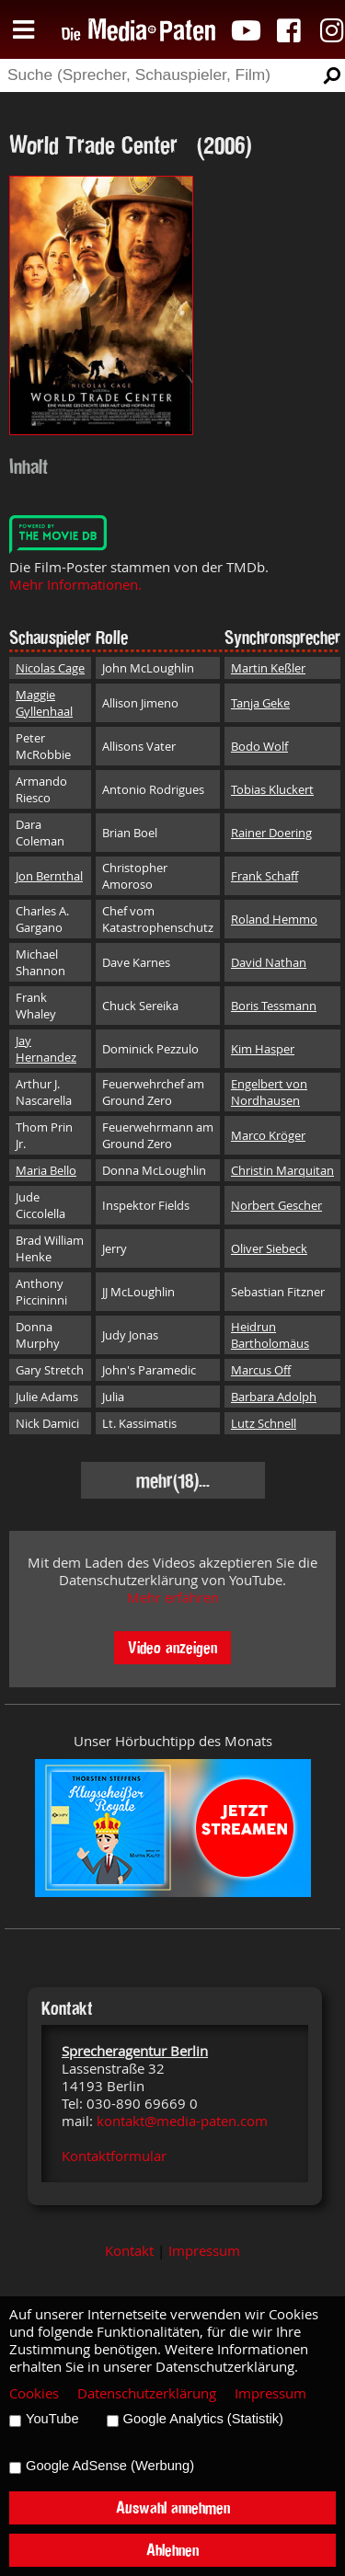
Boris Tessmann (273, 1005)
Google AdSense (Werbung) (110, 2465)
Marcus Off (261, 1370)
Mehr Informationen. (75, 584)
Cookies (34, 2393)
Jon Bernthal (49, 876)
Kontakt (129, 2251)
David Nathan (268, 962)
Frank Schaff (264, 876)
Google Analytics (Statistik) (203, 2418)
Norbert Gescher (276, 1205)
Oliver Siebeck (269, 1248)
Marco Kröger (268, 1135)
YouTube (52, 2418)
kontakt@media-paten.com (182, 2121)
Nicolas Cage (50, 668)
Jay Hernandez (46, 1048)
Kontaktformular (114, 2156)
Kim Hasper (262, 1049)
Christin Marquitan (282, 1170)
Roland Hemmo (274, 919)
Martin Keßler (268, 668)
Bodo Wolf (259, 746)
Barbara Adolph (273, 1396)
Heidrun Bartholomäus (270, 1334)
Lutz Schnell (263, 1423)
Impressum (204, 2251)
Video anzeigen (172, 1647)
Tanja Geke (260, 703)
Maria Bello (46, 1170)
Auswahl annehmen (173, 2507)
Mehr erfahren (173, 1597)
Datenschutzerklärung (146, 2393)
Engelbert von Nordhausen (269, 1092)
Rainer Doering (271, 832)
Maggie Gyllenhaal (44, 702)
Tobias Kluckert (272, 789)
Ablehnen (172, 2549)
